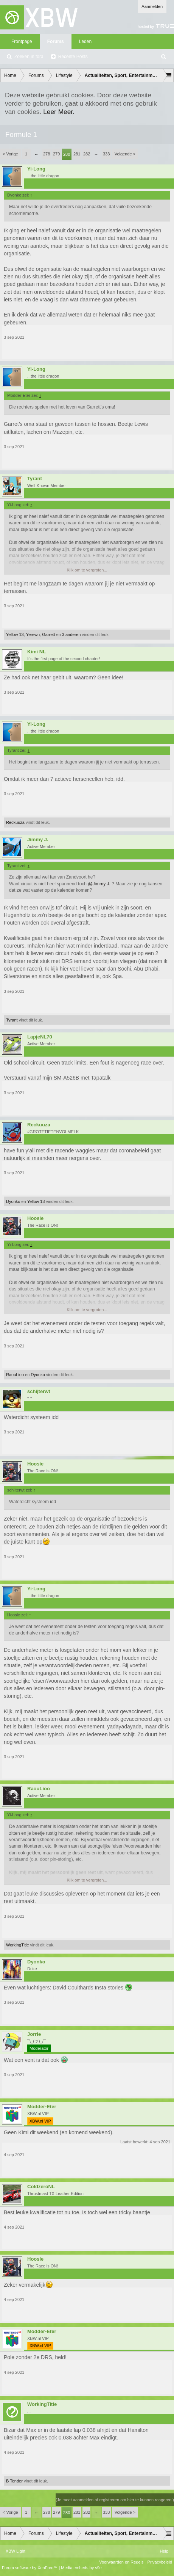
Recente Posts (73, 56)
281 (76, 154)
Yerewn (33, 634)
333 (106, 154)
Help (164, 2551)
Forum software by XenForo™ (30, 2567)
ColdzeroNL (41, 2186)
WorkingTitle (17, 1945)
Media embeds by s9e (81, 2567)
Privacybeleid (160, 2562)
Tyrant (34, 478)
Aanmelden (152, 6)
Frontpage (21, 41)
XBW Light (15, 2551)
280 (66, 154)
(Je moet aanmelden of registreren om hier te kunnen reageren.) (115, 2500)
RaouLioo (15, 1374)
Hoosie (35, 1218)
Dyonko (13, 1201)
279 (56, 154)
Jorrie (34, 2034)
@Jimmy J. (99, 883)
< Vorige (10, 154)
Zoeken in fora (29, 56)
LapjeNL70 (39, 1037)
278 (46, 154)
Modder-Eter (41, 2106)
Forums (55, 41)
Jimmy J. (37, 839)
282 (86, 154)
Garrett (48, 634)
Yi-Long (36, 169)
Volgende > (125, 154)
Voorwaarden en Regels (121, 2562)
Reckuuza (15, 822)
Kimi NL (36, 651)
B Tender (14, 2481)
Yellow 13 (15, 634)
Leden (85, 41)
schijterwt (38, 1391)
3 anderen (71, 634)
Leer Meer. (59, 111)
